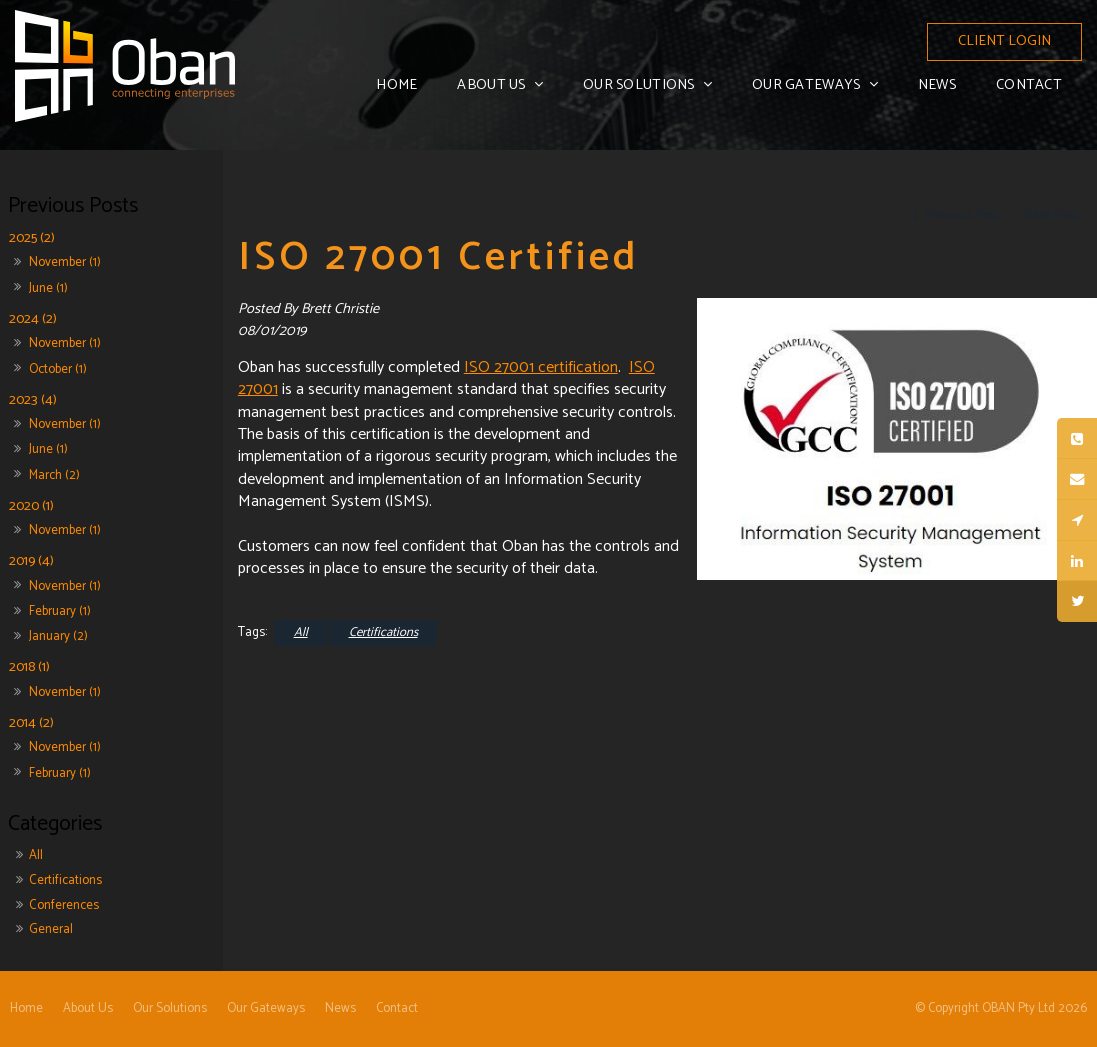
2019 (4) (31, 561)
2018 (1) (29, 667)
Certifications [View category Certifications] (383, 632)
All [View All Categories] (301, 632)
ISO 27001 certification (541, 367)
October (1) (58, 369)
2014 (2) (31, 722)
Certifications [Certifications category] (65, 880)
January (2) (58, 636)
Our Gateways (806, 85)
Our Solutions (639, 85)
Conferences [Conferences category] (64, 905)
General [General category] (51, 929)
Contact (1029, 85)
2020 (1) (31, 505)
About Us (491, 85)
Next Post (1050, 215)
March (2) (54, 475)
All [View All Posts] (36, 855)
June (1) (48, 288)
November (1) (65, 262)
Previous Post (960, 215)
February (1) (60, 611)
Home (396, 85)
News (937, 85)
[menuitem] (26, 1009)
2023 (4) (33, 399)
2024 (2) (33, 318)
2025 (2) (32, 238)
